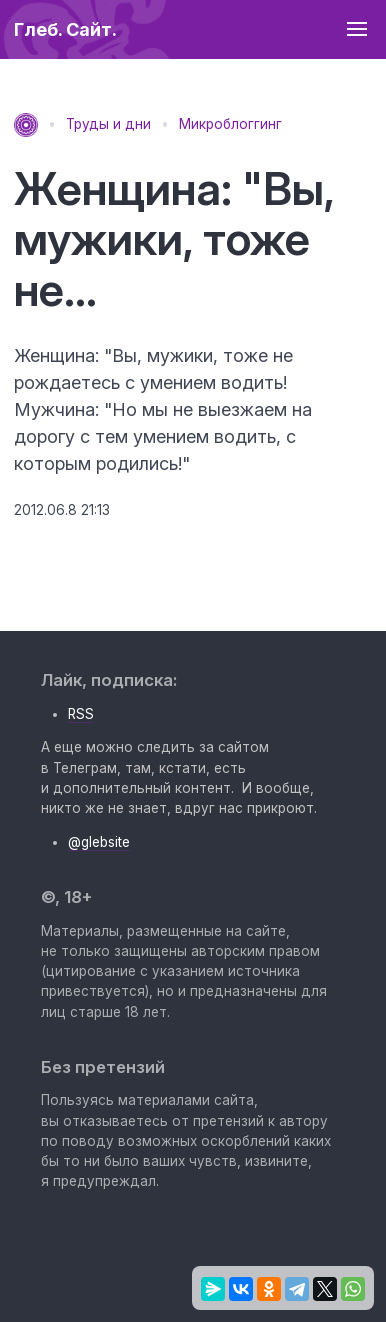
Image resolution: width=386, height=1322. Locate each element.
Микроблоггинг (230, 124)
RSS (81, 714)
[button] (356, 29)
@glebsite (99, 842)
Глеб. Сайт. (65, 29)
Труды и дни (108, 124)
